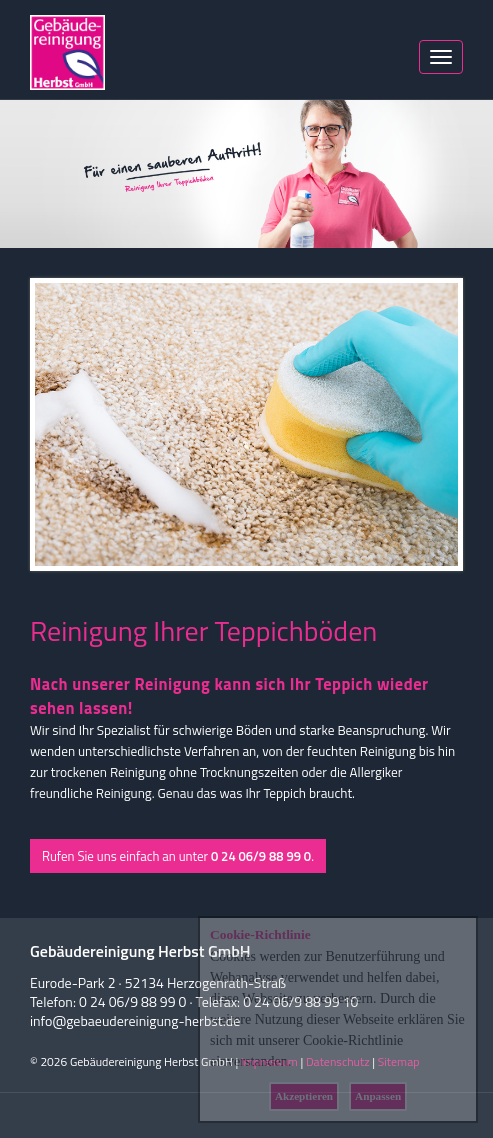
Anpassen (378, 1096)
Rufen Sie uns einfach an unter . (178, 856)
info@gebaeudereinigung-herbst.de (135, 1020)
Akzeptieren (304, 1096)
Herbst (67, 52)
